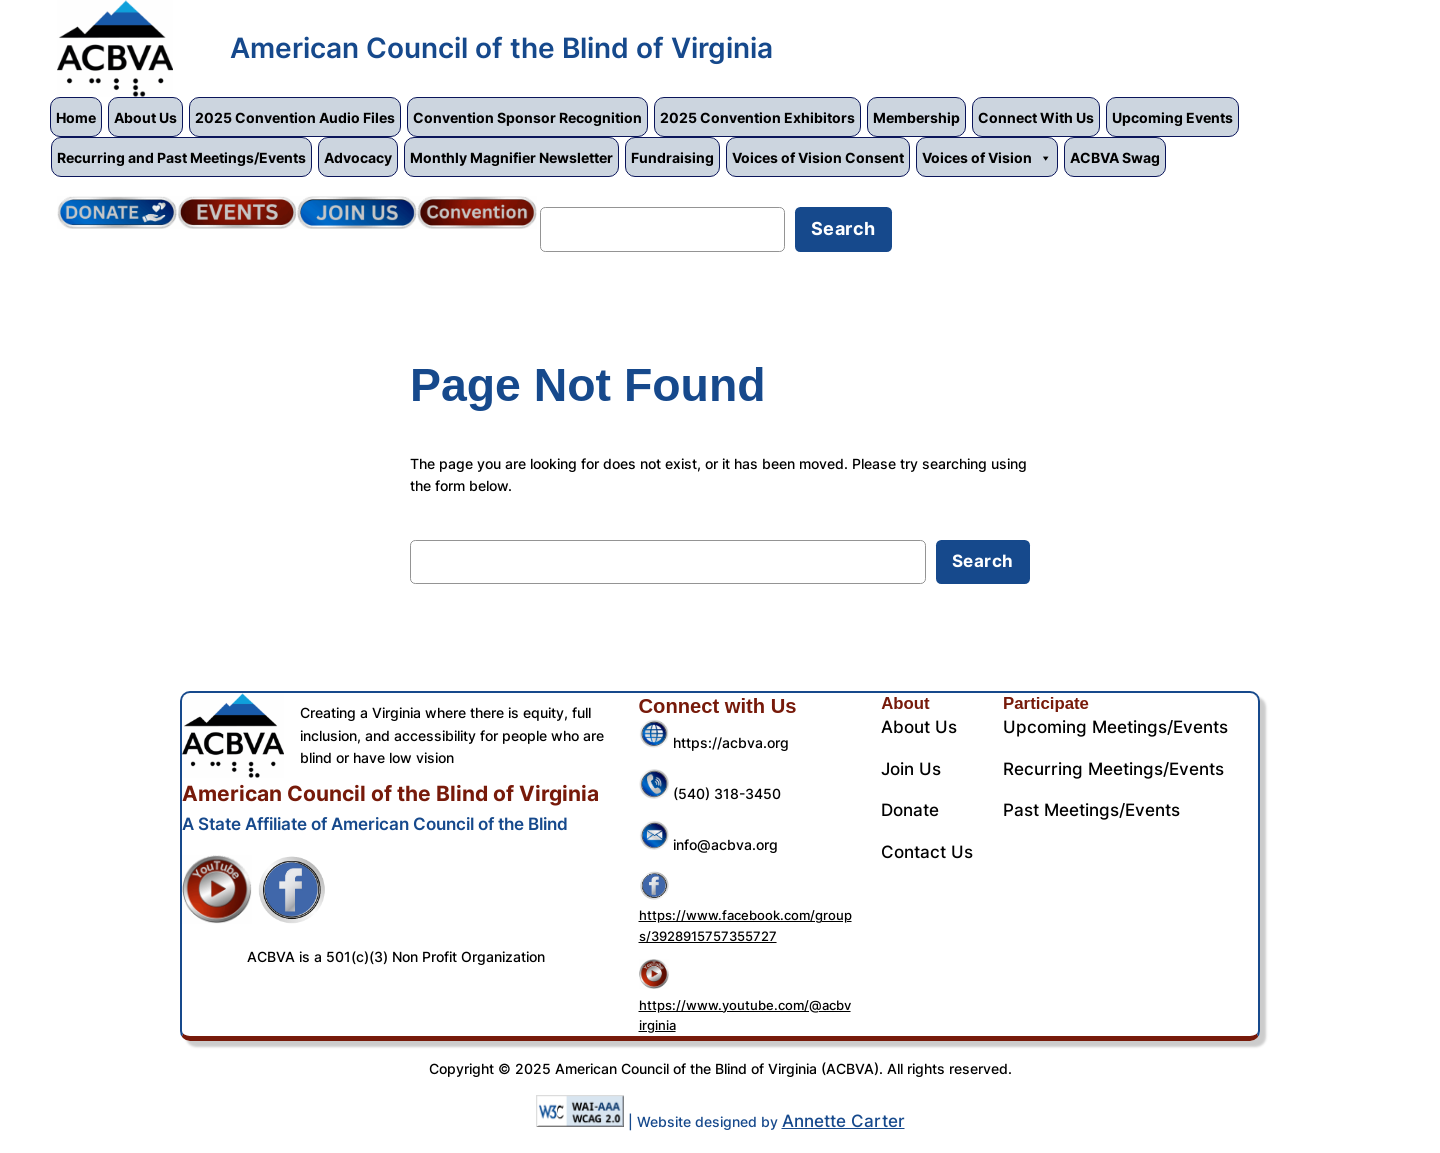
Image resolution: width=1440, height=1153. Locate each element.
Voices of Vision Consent (818, 157)
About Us (145, 117)
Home (76, 117)
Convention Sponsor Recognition (527, 117)
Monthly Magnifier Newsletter (511, 157)
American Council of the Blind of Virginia (501, 48)
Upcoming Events (1172, 117)
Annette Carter (843, 1121)
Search (572, 193)
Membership (916, 117)
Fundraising (672, 157)
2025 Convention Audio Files (295, 117)
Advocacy (358, 157)
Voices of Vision (987, 157)
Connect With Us (1036, 117)
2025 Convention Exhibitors (757, 117)
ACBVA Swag (1115, 157)
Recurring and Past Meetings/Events (181, 157)
